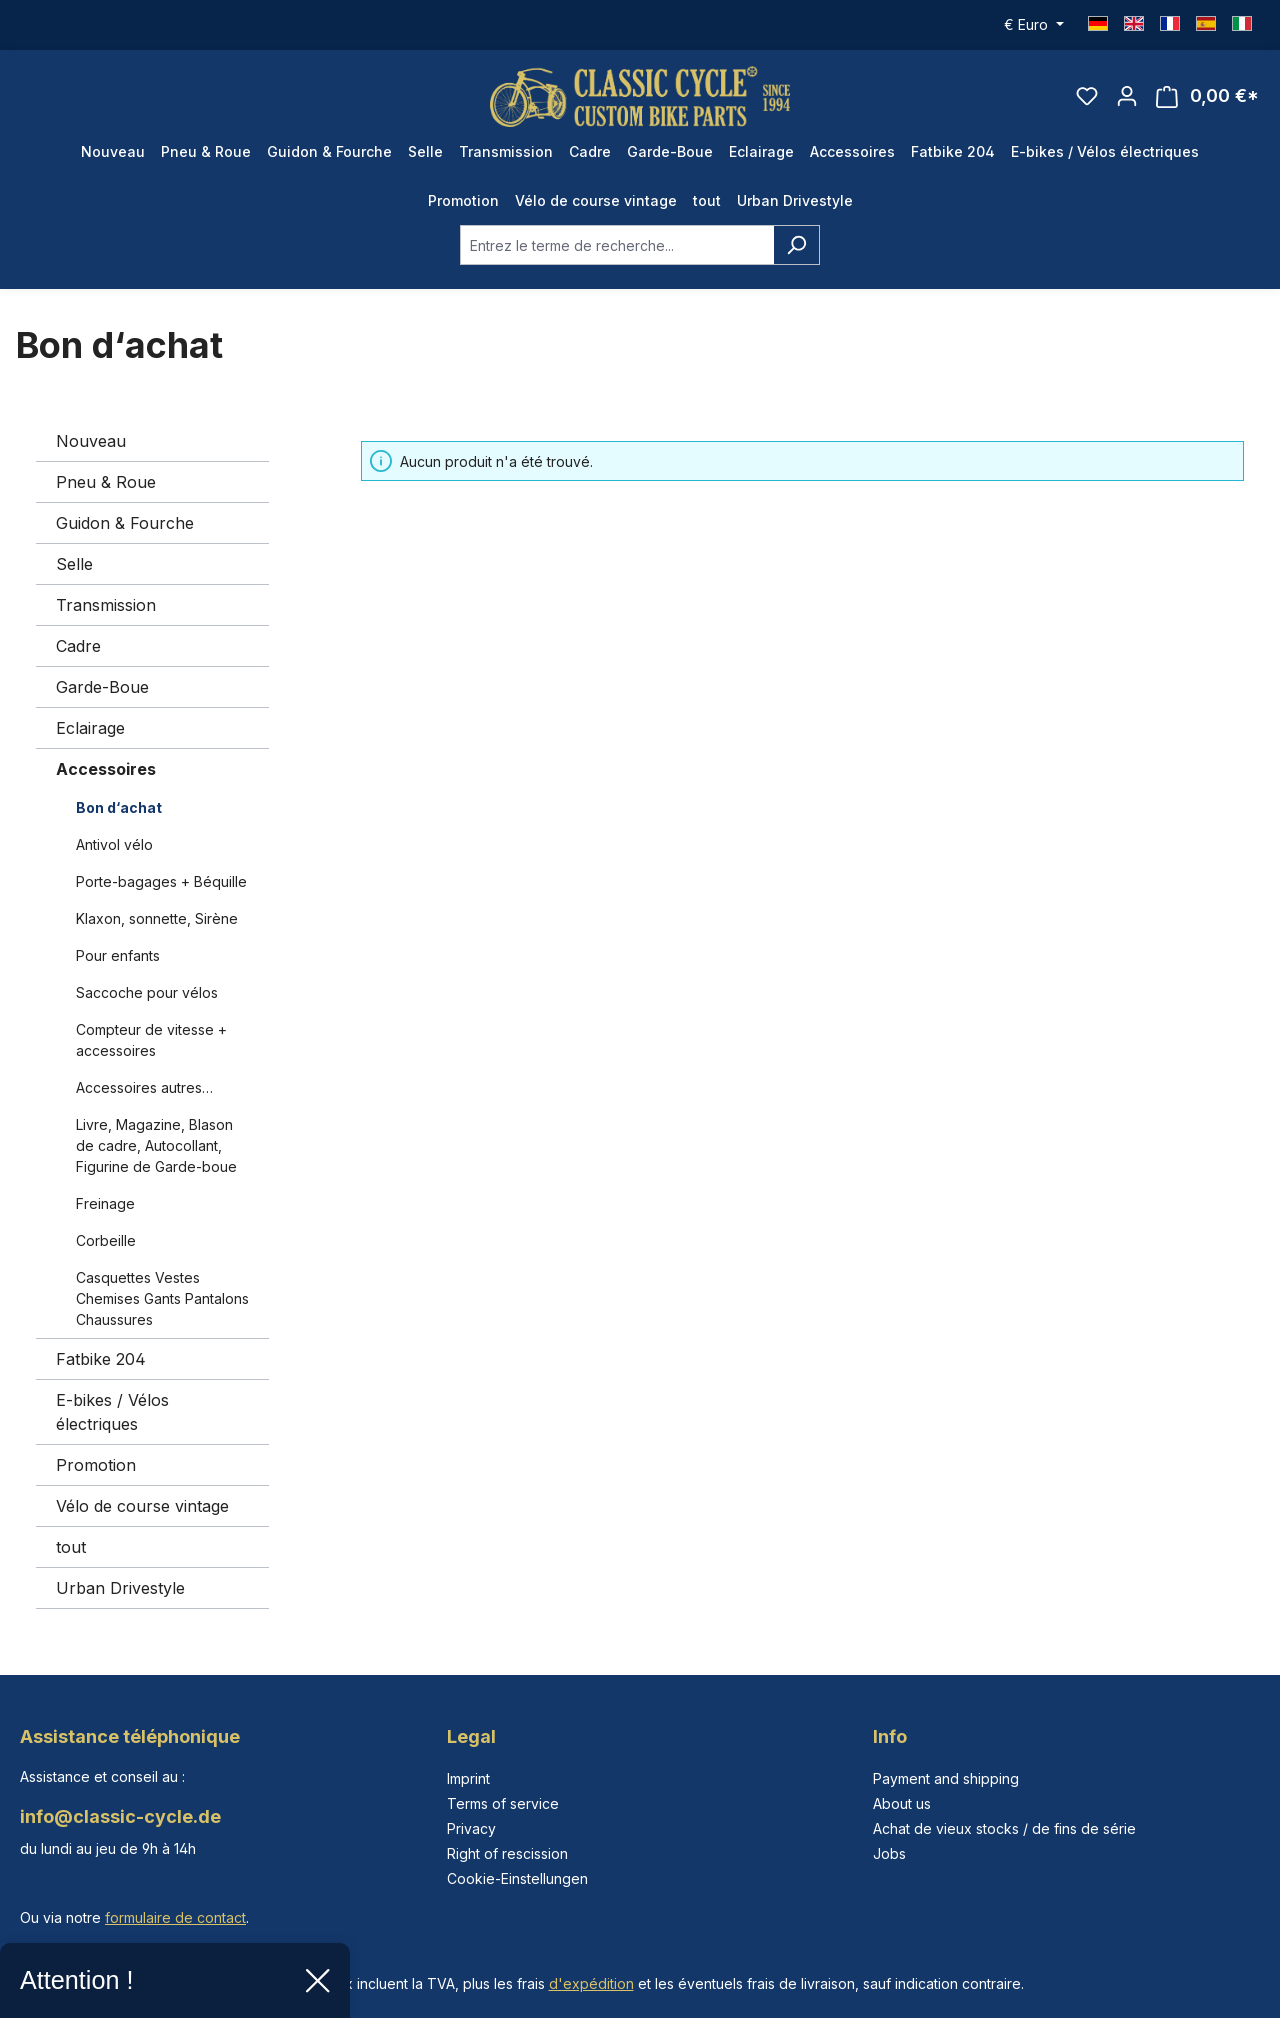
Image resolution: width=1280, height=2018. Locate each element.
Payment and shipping (946, 1778)
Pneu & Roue (106, 482)
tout (71, 1547)
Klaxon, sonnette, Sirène (157, 918)
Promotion (96, 1465)
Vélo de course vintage (142, 1506)
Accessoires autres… (144, 1087)
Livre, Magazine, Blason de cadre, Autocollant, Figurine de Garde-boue (156, 1145)
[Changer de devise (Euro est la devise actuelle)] (1034, 25)
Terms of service (503, 1803)
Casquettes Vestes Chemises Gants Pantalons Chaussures (162, 1298)
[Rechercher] (796, 245)
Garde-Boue (102, 687)
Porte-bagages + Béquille (161, 881)
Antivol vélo (114, 844)
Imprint (468, 1778)
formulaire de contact (175, 1917)
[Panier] (1207, 96)
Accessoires (106, 769)
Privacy (471, 1828)
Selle (74, 564)
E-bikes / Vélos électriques (112, 1412)
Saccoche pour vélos (147, 992)
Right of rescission (507, 1853)
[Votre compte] (1127, 96)
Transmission (106, 605)
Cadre (78, 646)
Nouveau (91, 441)
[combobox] (617, 245)
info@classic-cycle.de (120, 1816)
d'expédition (591, 1983)
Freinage (105, 1203)
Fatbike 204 (101, 1359)
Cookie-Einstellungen (517, 1878)
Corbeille (106, 1240)
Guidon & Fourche (125, 523)
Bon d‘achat (119, 807)
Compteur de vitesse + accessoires (151, 1040)
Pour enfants (118, 955)
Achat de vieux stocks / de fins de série (1004, 1828)
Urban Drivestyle (120, 1588)
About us (902, 1803)
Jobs (889, 1853)
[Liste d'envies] (1087, 96)
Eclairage (90, 728)
